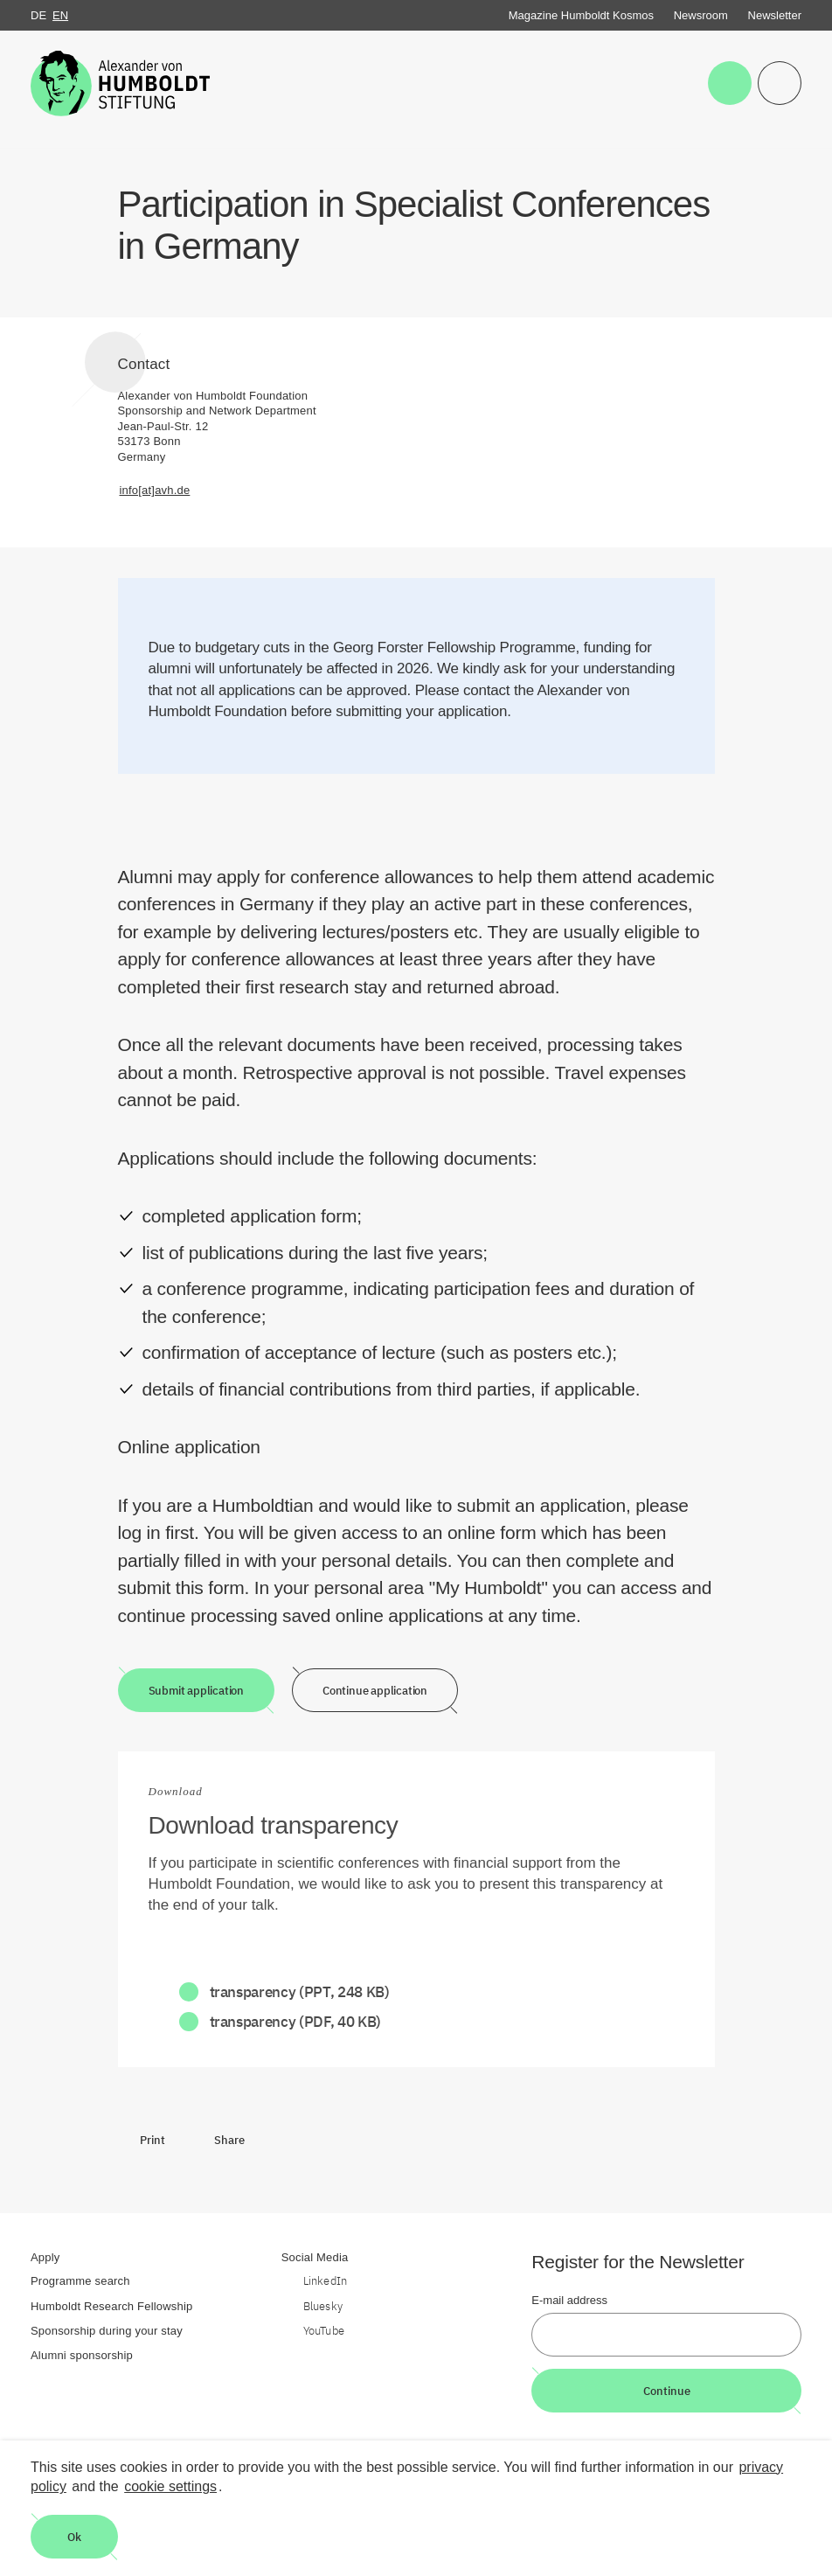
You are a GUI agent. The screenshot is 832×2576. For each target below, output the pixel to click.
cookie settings (170, 2486)
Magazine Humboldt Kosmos (581, 15)
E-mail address (569, 2300)
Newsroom (701, 15)
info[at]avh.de (155, 490)
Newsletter (774, 15)
